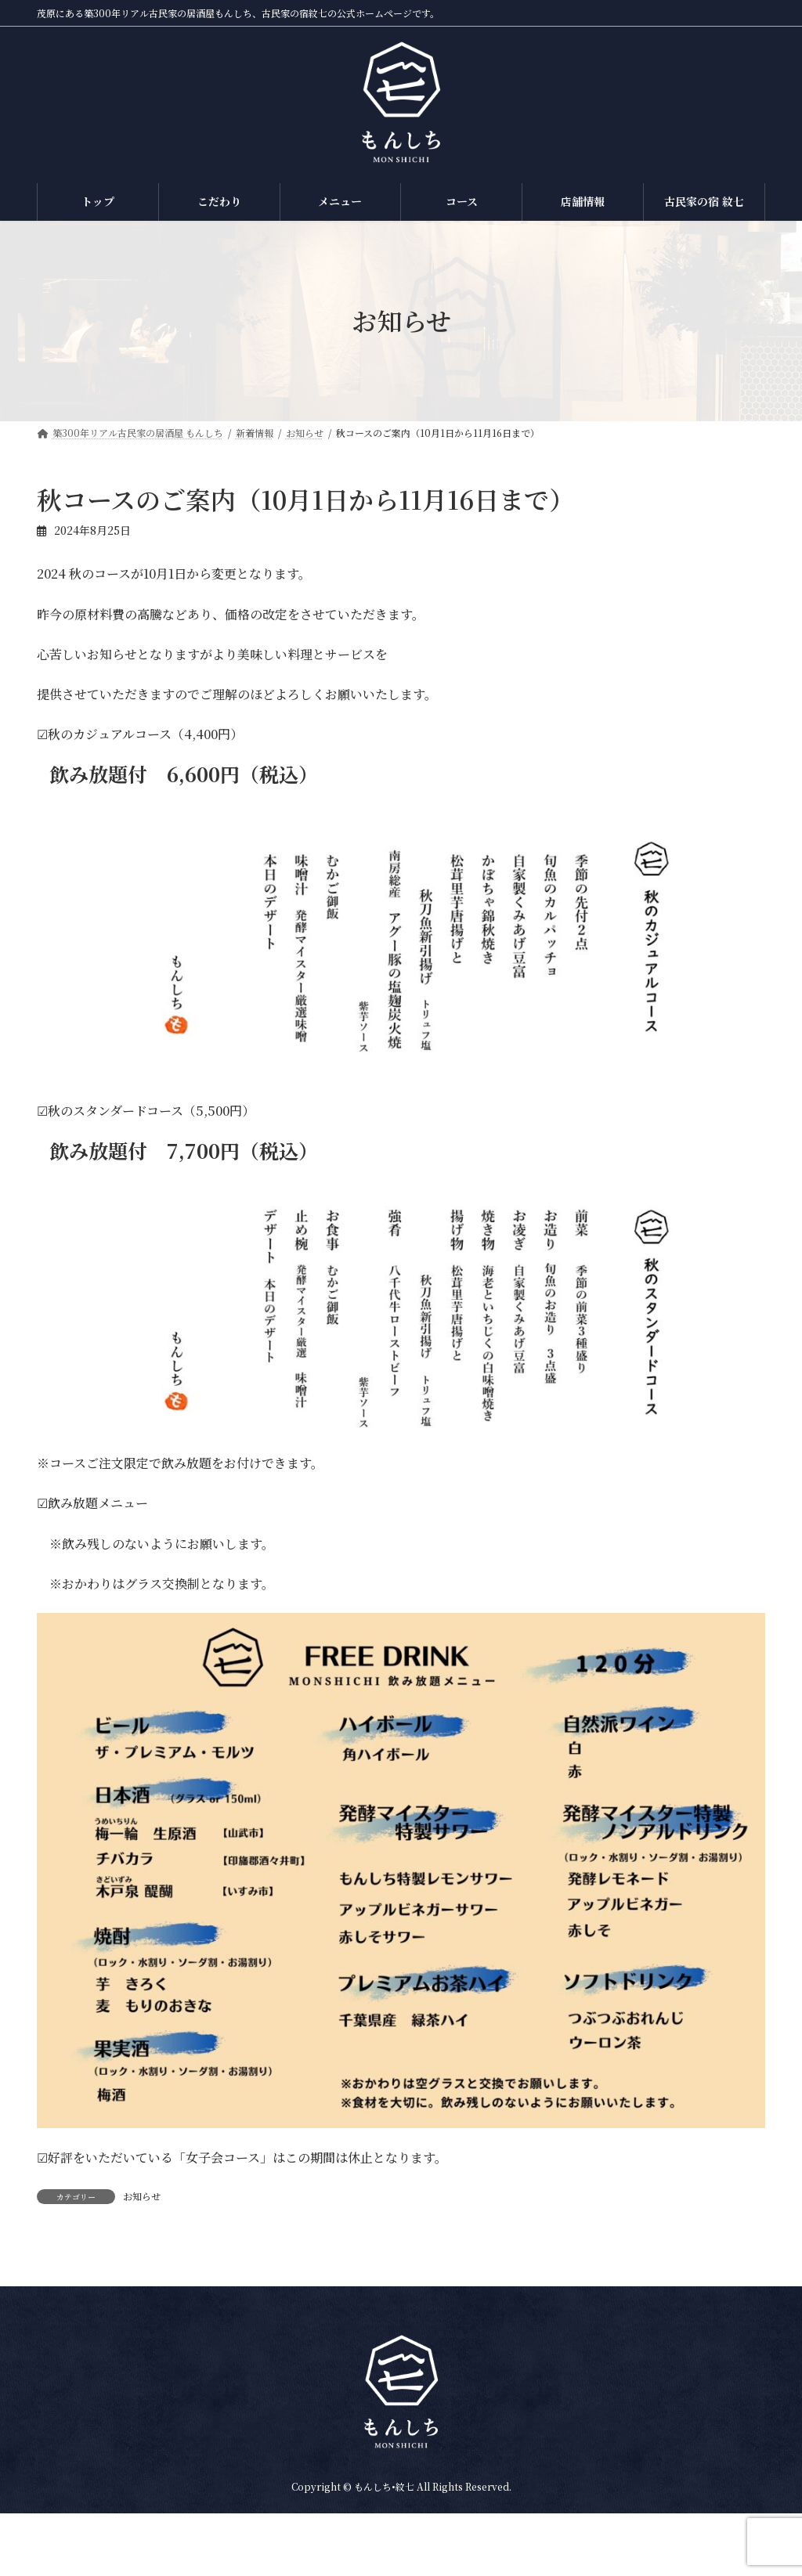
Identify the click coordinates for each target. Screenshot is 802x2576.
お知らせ (142, 2196)
